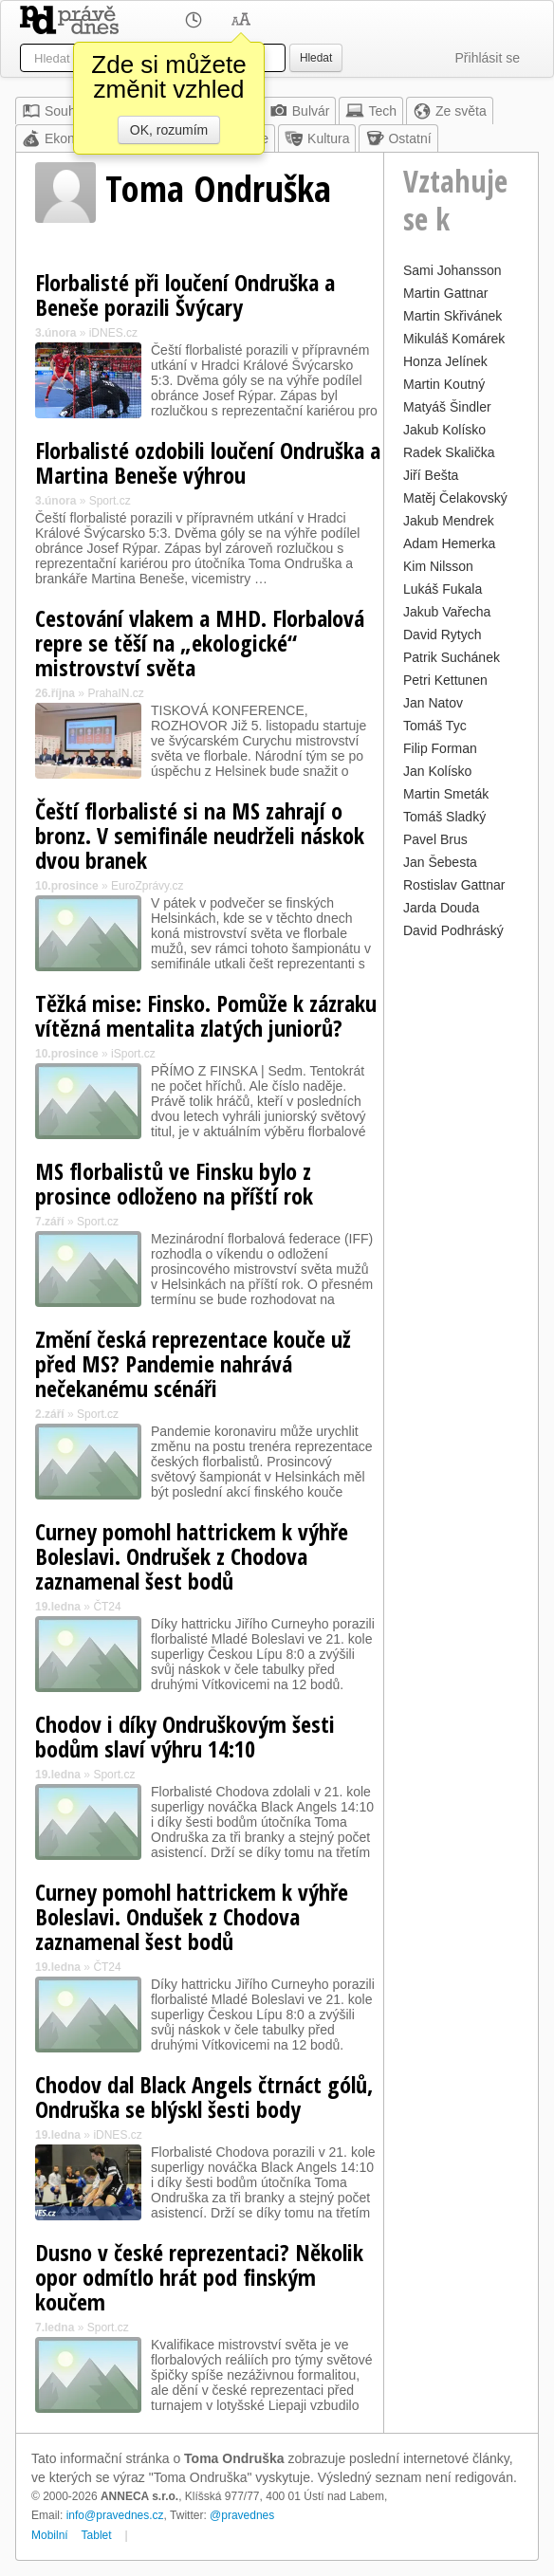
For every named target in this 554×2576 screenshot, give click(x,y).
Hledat (316, 57)
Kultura (317, 138)
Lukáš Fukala (442, 589)
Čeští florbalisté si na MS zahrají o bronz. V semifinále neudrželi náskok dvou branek (199, 835)
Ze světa (450, 110)
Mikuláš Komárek (454, 338)
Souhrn (54, 110)
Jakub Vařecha (446, 611)
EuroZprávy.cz (147, 885)
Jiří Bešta (430, 475)
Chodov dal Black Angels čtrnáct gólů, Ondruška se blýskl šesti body (204, 2097)
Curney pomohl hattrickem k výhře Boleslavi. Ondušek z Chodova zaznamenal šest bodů (191, 1916)
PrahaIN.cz (115, 693)
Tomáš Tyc (435, 725)
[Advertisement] (461, 1228)
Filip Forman (440, 748)
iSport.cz (133, 1053)
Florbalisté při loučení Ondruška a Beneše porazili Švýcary (185, 294)
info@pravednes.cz (115, 2515)
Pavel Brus (435, 839)
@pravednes (242, 2515)
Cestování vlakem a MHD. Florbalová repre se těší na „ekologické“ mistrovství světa (199, 642)
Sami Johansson (452, 270)
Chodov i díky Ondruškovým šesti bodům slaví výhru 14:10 (185, 1736)
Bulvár (299, 110)
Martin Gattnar (445, 293)
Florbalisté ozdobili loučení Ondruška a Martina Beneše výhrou (207, 462)
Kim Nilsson (438, 566)
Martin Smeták (446, 793)
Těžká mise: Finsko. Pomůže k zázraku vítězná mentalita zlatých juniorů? (206, 1015)
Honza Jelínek (445, 361)
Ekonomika (66, 138)
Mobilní (49, 2535)
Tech (371, 110)
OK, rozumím (169, 130)
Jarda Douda (441, 907)
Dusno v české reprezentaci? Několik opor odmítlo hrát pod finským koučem (199, 2276)
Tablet (97, 2535)
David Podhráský (453, 930)
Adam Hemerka (449, 543)
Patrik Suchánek (451, 657)
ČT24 (106, 1606)
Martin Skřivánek (452, 315)
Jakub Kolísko (444, 429)
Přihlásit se (487, 57)
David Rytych (442, 634)
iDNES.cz (113, 333)
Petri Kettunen (445, 680)
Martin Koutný (444, 384)
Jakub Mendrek (448, 520)
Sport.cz (110, 500)
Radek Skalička (449, 452)
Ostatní (398, 138)
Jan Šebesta (440, 862)
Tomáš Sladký (444, 816)
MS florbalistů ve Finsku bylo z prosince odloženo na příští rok (174, 1183)
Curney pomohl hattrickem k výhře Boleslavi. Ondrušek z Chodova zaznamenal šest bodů (191, 1556)
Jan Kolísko (437, 771)
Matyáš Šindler (447, 406)
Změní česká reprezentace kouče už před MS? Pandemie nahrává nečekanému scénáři (193, 1363)
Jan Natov (433, 702)
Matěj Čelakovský (455, 498)
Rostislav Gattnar (454, 884)
